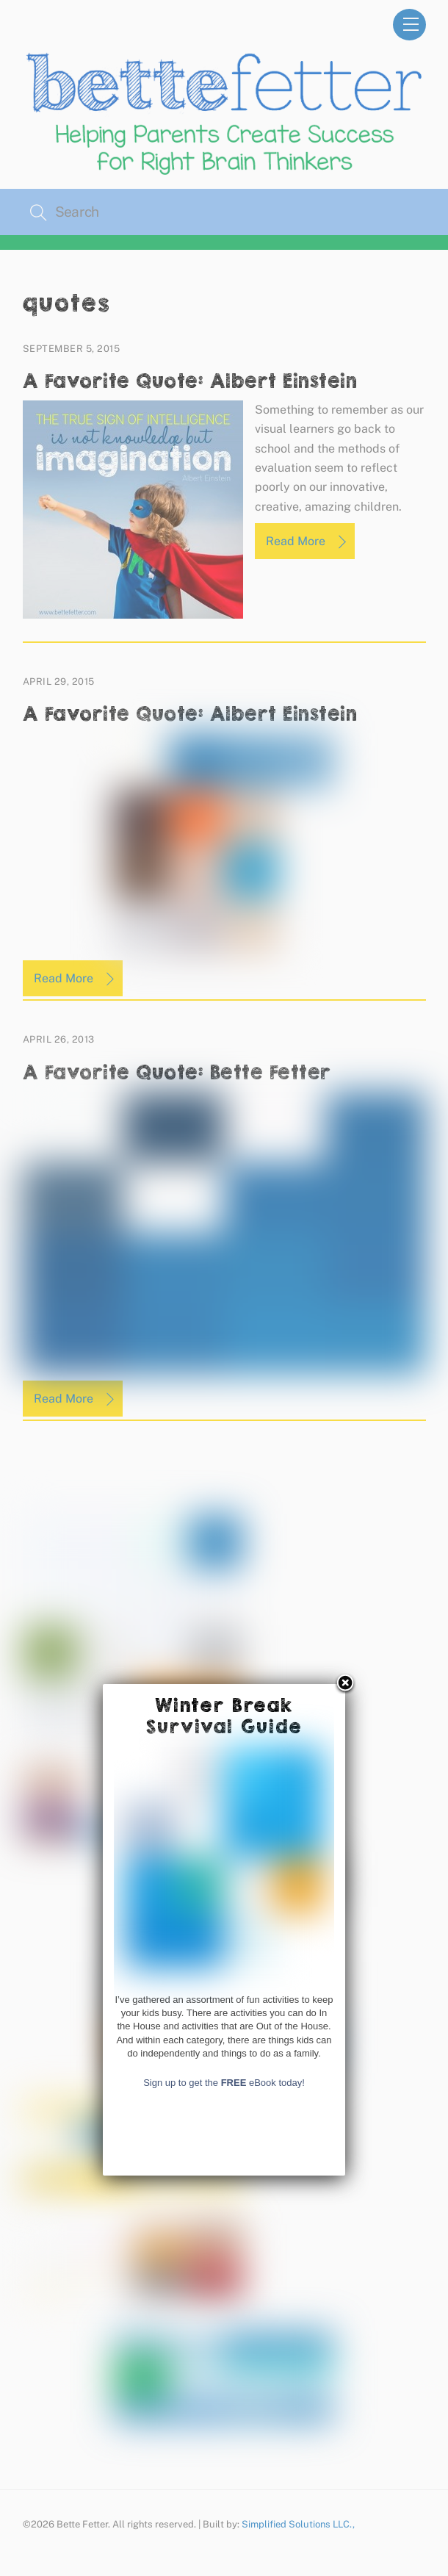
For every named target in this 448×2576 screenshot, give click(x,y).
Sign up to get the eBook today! (224, 2389)
